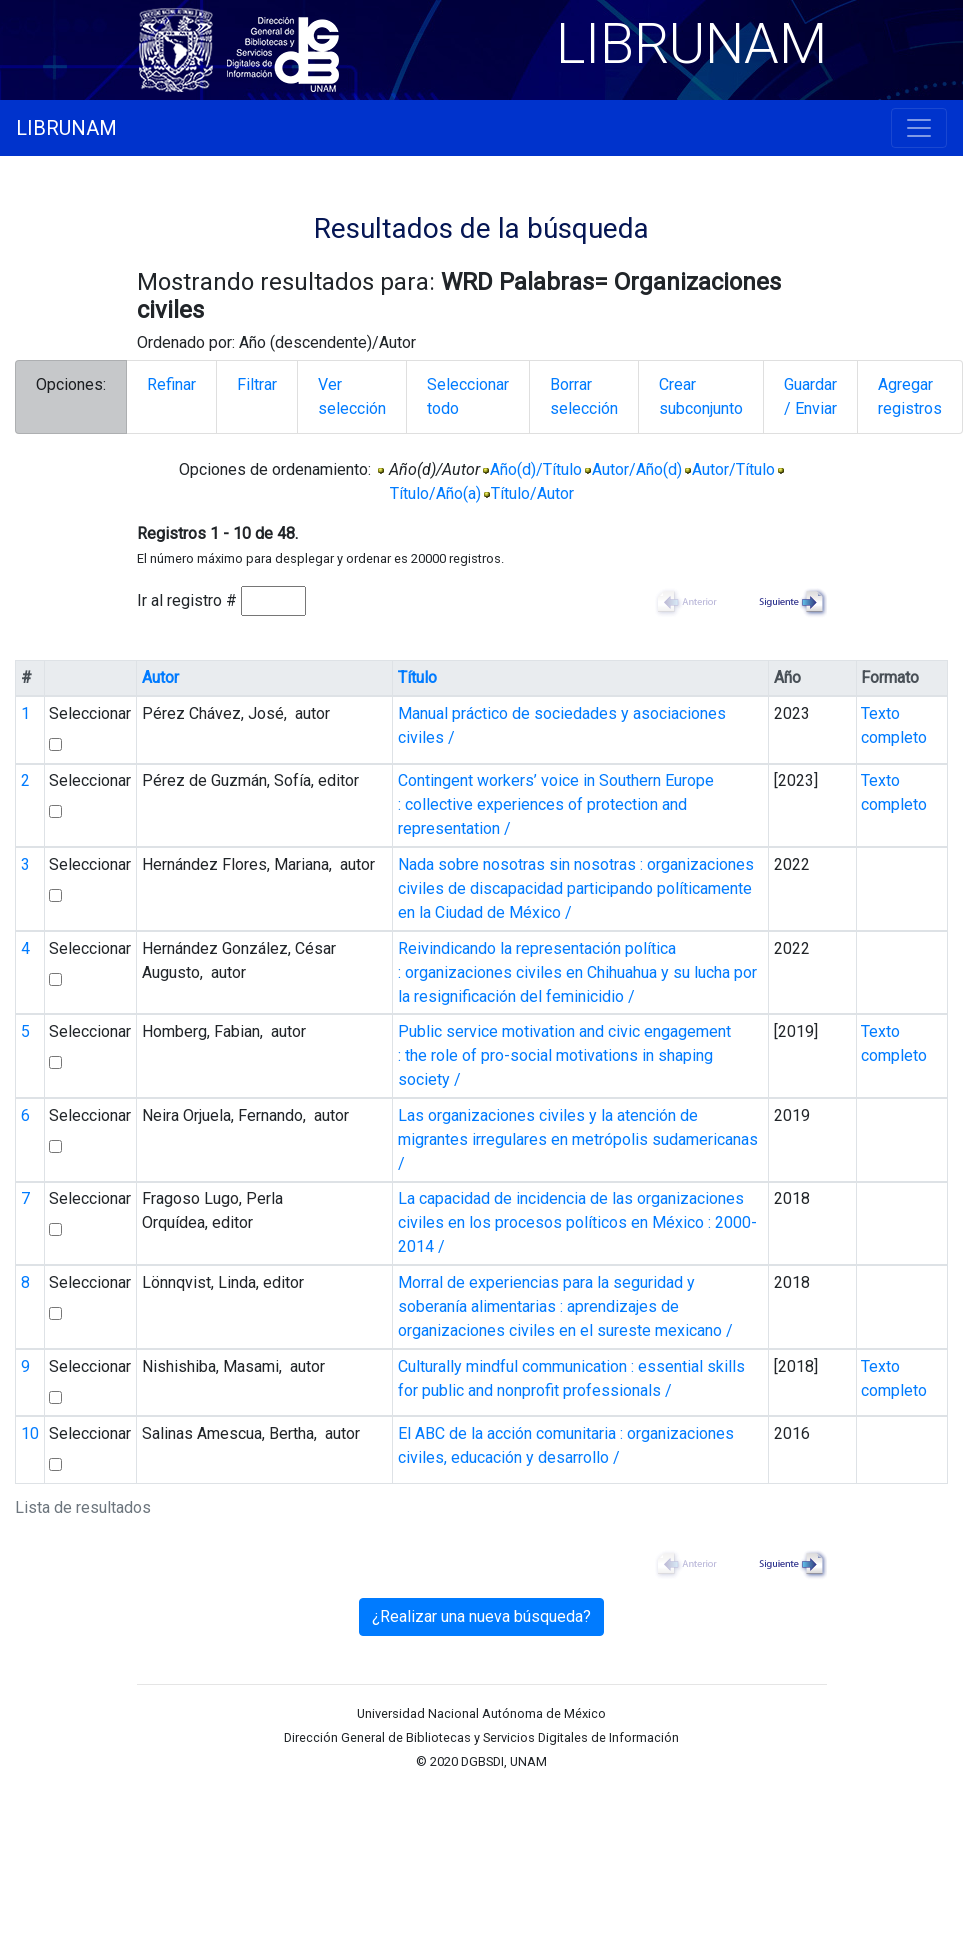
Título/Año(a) (435, 493)
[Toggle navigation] (919, 128)
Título (417, 677)
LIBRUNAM (66, 128)
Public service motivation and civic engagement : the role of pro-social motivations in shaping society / (564, 1055)
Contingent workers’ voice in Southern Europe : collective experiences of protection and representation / (556, 804)
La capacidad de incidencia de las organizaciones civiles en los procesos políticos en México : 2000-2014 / (577, 1222)
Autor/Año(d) (637, 469)
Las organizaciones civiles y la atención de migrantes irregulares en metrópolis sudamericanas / (578, 1139)
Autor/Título (733, 469)
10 (30, 1433)
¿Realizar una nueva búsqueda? (481, 1616)
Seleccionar (90, 713)
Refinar (171, 384)
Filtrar (257, 384)
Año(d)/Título (536, 469)
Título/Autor (532, 493)
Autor (160, 677)
